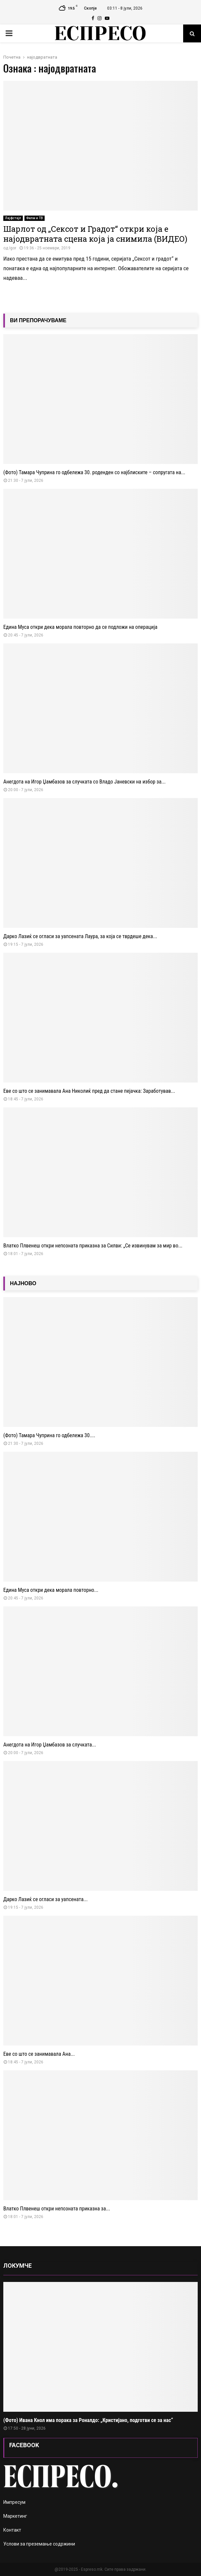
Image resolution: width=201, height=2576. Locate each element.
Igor (12, 248)
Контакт (12, 2530)
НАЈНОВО (23, 1283)
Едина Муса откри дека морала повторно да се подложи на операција (80, 627)
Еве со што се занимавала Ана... (39, 2054)
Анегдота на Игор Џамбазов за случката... (49, 1745)
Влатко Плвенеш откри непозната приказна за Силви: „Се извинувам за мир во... (92, 1245)
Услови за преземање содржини (39, 2544)
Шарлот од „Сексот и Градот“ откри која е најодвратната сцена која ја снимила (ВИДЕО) (95, 234)
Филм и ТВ (34, 218)
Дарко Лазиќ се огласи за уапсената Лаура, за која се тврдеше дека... (80, 936)
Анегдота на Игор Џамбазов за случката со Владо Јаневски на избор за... (84, 782)
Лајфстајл (13, 218)
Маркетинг (15, 2516)
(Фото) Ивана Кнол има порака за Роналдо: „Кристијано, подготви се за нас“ (88, 2420)
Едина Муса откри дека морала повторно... (50, 1590)
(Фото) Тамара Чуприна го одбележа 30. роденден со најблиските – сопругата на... (94, 472)
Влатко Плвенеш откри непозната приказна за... (56, 2208)
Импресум (14, 2502)
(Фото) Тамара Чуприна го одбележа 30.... (49, 1435)
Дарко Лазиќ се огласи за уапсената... (45, 1899)
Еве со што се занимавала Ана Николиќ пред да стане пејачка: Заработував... (89, 1091)
